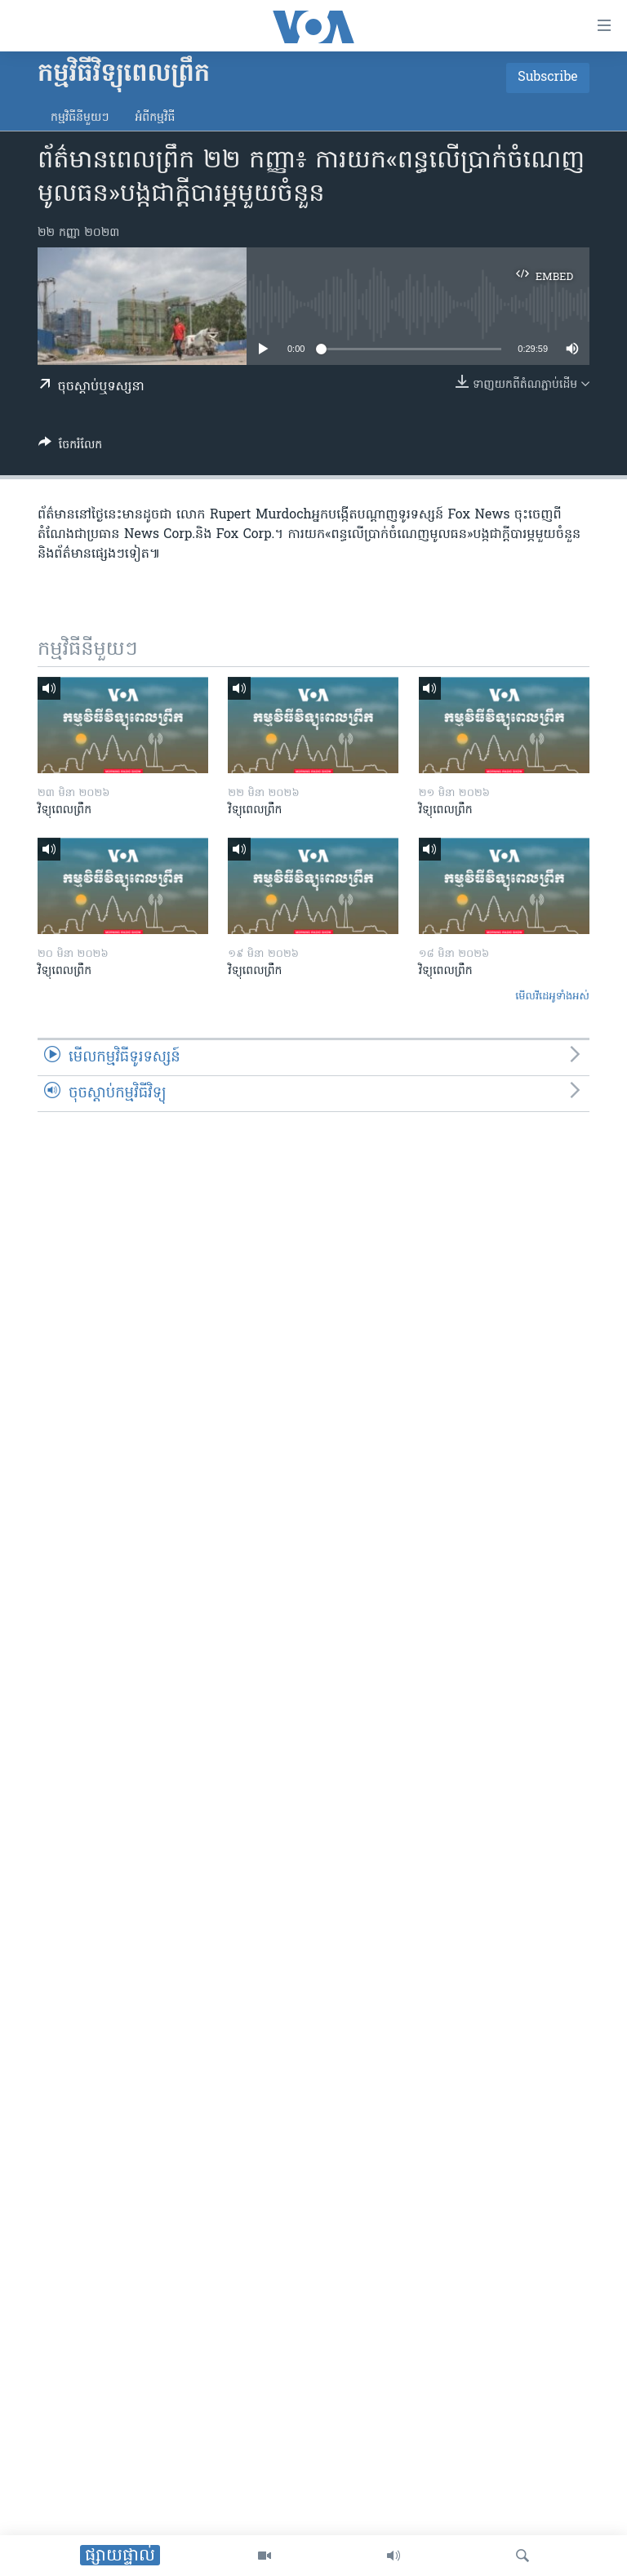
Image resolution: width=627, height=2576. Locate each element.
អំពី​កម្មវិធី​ (155, 118)
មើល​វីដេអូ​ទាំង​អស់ (552, 996)
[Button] (70, 447)
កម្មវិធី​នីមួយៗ (80, 118)
